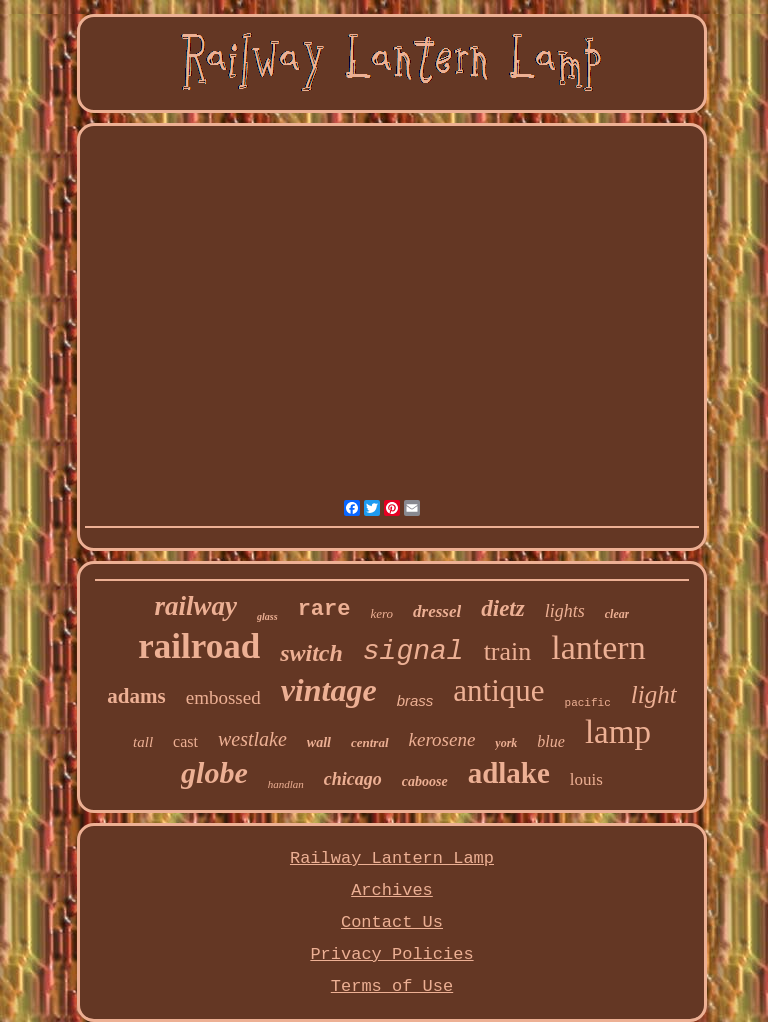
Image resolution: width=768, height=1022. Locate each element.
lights (565, 611)
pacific (588, 703)
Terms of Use (392, 986)
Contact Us (392, 922)
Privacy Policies (391, 954)
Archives (392, 890)
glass (267, 616)
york (506, 743)
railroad (199, 646)
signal (413, 651)
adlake (509, 773)
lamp (618, 732)
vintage (329, 690)
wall (319, 742)
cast (185, 741)
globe (214, 772)
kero (381, 613)
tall (143, 742)
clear (617, 614)
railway (196, 606)
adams (136, 696)
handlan (286, 784)
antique (498, 690)
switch (311, 653)
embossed (223, 697)
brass (415, 700)
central (370, 742)
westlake (252, 739)
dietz (502, 608)
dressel (437, 611)
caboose (425, 781)
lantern (598, 647)
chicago (353, 779)
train (508, 651)
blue (551, 741)
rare (324, 609)
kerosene (442, 739)
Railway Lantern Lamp (392, 858)
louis (586, 779)
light (654, 694)
